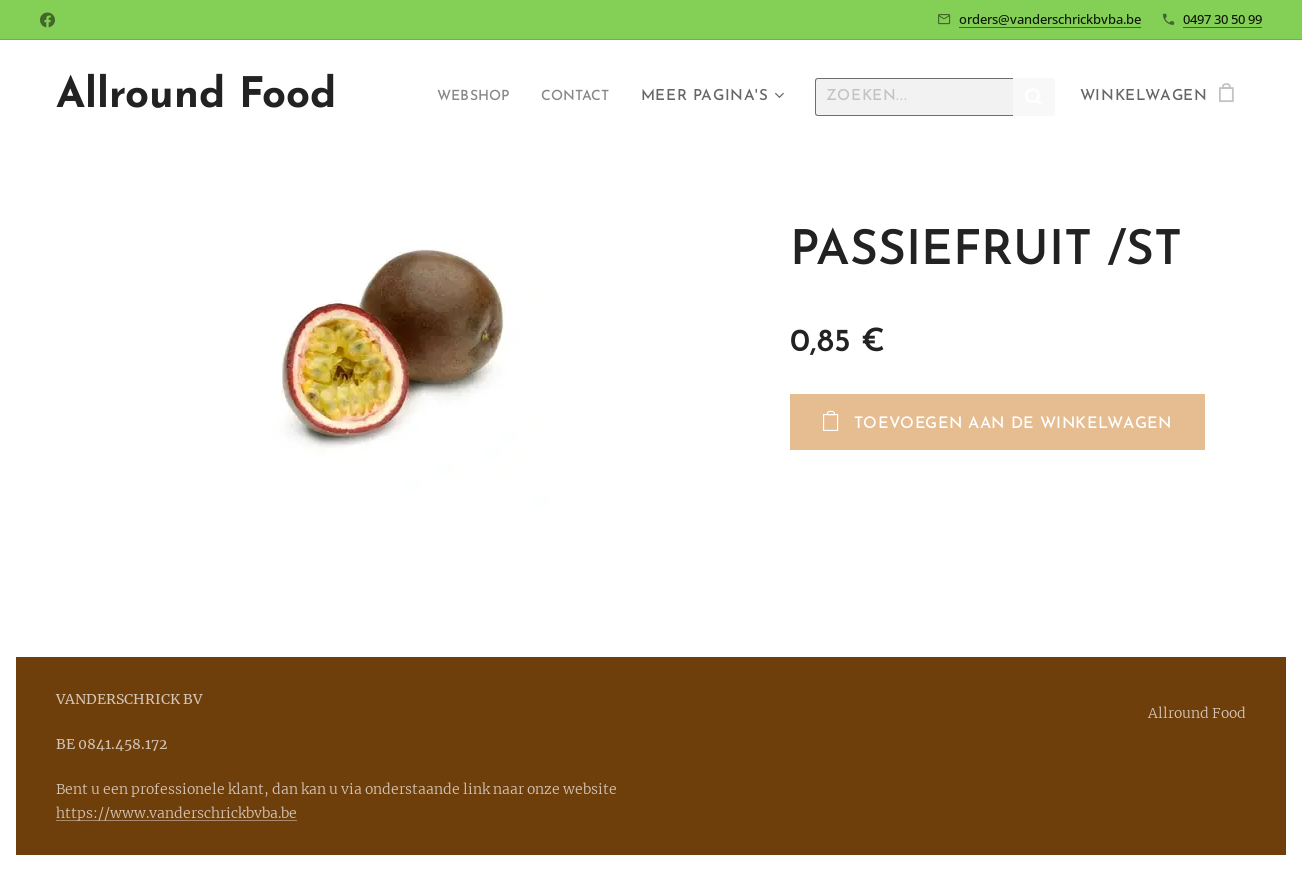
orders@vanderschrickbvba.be (1050, 19)
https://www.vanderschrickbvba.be (176, 813)
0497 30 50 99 (1222, 19)
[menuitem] (462, 97)
